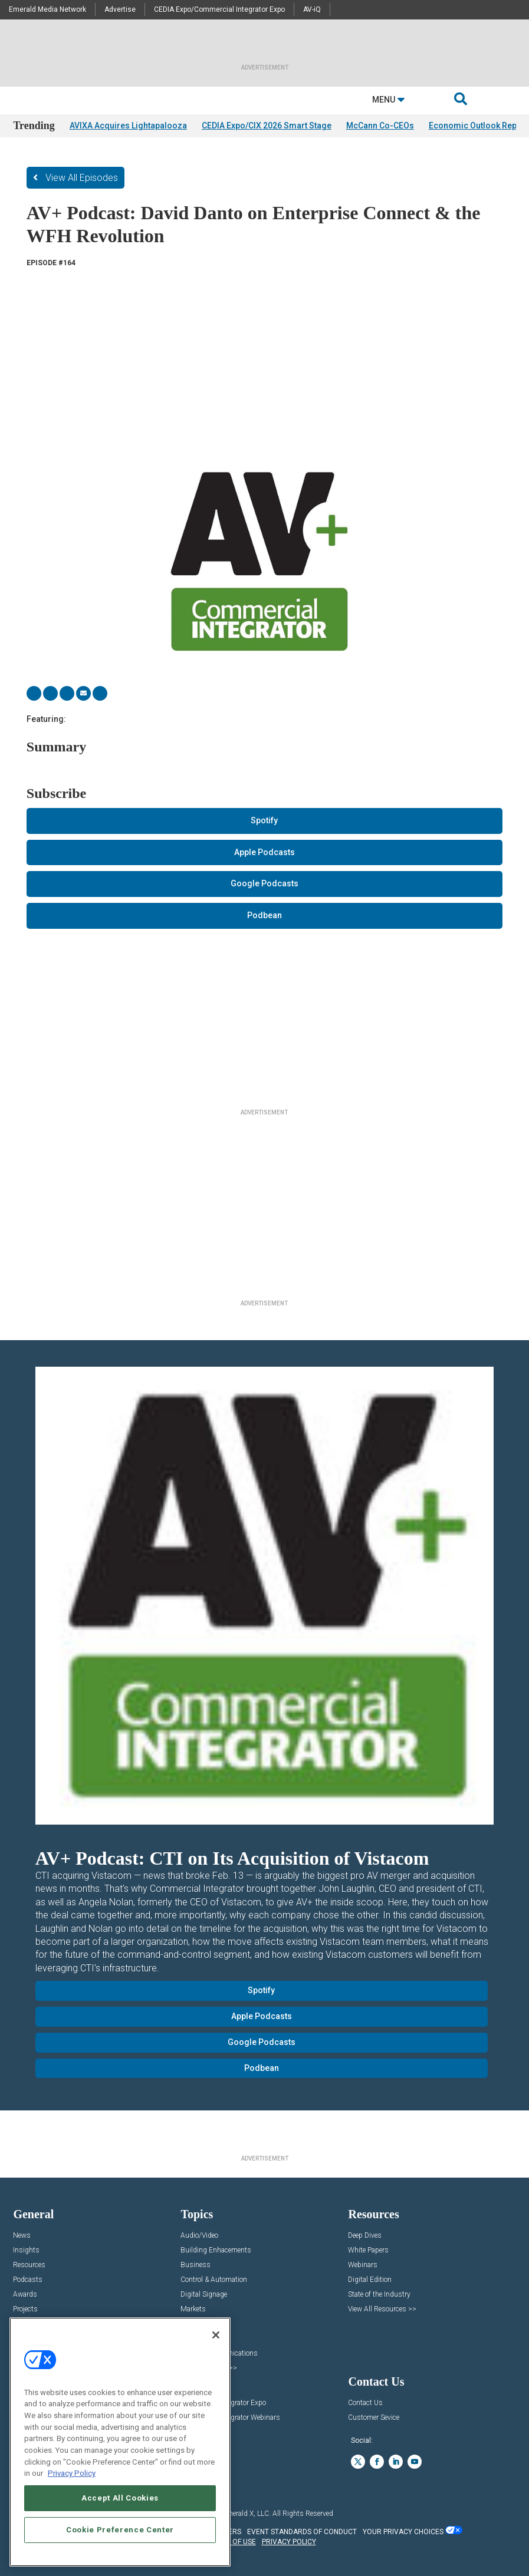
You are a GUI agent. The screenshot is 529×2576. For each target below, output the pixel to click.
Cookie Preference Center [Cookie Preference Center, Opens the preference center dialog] (120, 2529)
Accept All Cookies (120, 2497)
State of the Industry (379, 2294)
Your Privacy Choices (403, 2532)
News (22, 2235)
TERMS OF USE (232, 2542)
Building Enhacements (215, 2250)
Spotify (264, 820)
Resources (29, 2265)
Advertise (120, 9)
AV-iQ (312, 9)
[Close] (216, 2335)
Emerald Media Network (47, 9)
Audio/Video (199, 2235)
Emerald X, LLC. (246, 2513)
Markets (193, 2309)
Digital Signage (203, 2294)
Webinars (362, 2265)
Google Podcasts (264, 883)
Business (195, 2265)
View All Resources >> (382, 2309)
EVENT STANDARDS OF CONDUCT (302, 2532)
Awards (25, 2294)
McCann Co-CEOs (380, 125)
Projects (25, 2309)
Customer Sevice (373, 2418)
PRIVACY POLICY (289, 2542)
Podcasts (27, 2280)
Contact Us (365, 2403)
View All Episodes (81, 177)
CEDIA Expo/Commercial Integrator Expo (219, 9)
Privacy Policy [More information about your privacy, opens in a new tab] (72, 2473)
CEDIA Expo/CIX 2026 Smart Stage (266, 125)
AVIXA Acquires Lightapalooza (128, 125)
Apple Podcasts (264, 852)
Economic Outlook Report (478, 125)
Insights (26, 2250)
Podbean (264, 915)
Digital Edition (370, 2280)
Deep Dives (365, 2235)
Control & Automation (213, 2280)
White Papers (368, 2250)
